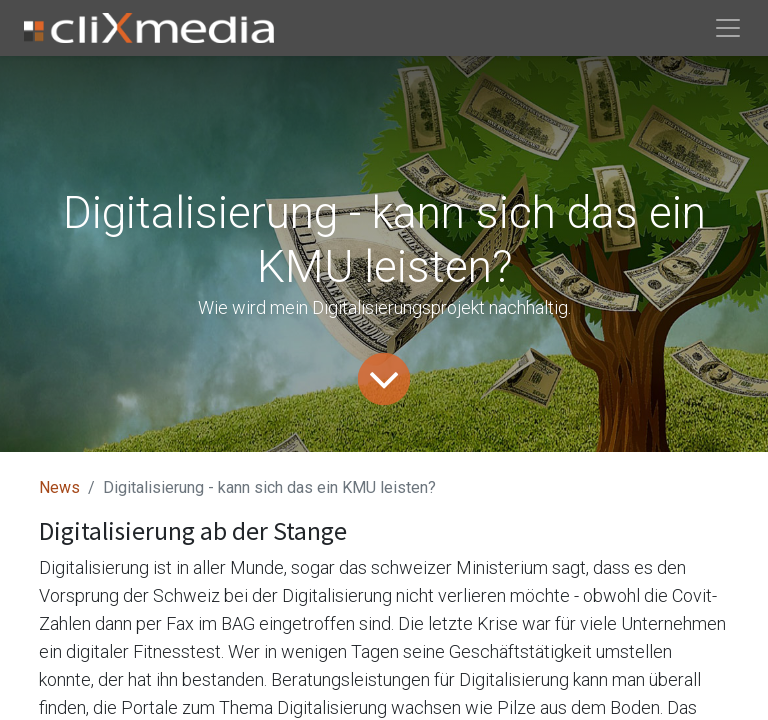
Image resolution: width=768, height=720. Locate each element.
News (59, 487)
